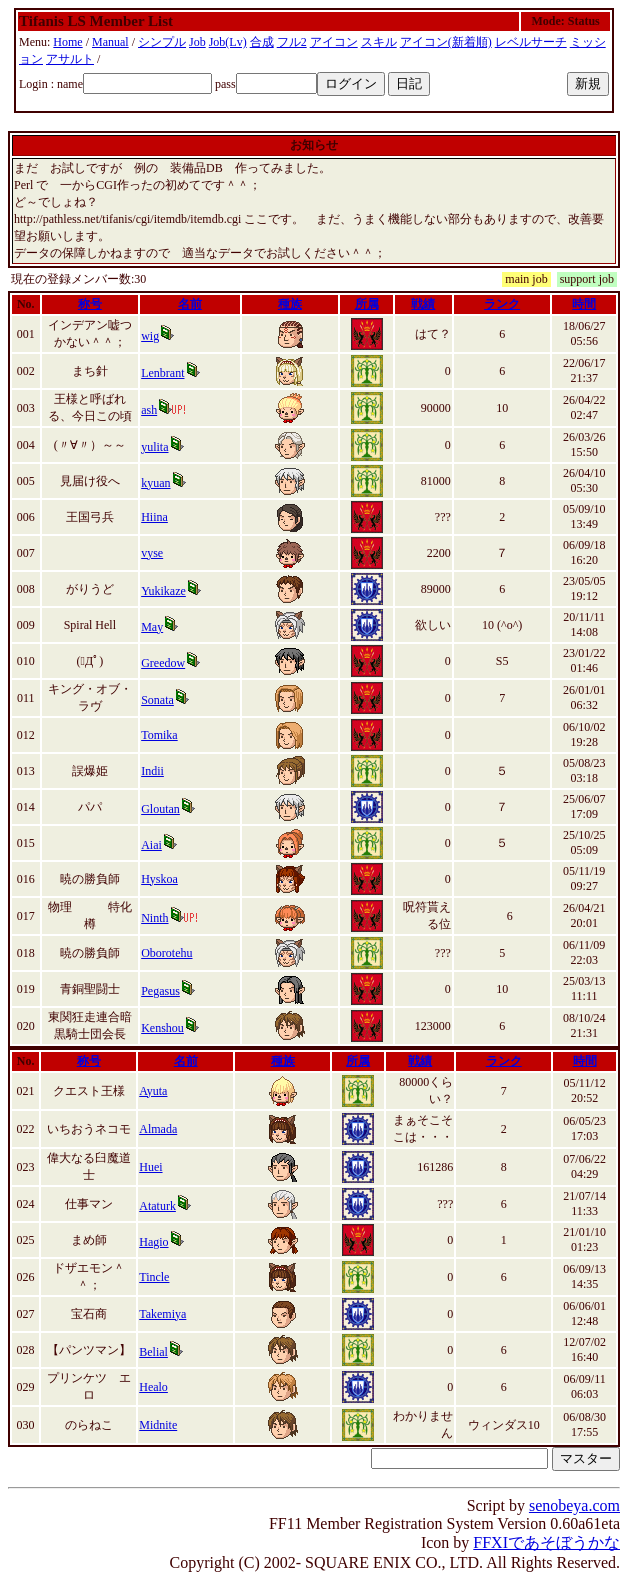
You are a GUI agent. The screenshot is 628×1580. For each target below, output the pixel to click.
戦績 (423, 304)
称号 (90, 304)
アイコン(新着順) (446, 42)
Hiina (154, 517)
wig (150, 336)
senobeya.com (574, 1505)
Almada (158, 1129)
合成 (262, 42)
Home (67, 42)
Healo (153, 1387)
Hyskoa (159, 879)
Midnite (158, 1425)
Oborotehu (166, 953)
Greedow (163, 663)
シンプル (162, 42)
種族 (290, 304)
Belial (153, 1352)
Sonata (157, 700)
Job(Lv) (228, 42)
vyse (152, 553)
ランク (502, 304)
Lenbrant (162, 373)
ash (149, 410)
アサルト (70, 59)
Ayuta (153, 1091)
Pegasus (160, 991)
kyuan (155, 483)
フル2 (292, 42)
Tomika (159, 735)
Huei (150, 1167)
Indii (152, 771)
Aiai (151, 845)
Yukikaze (163, 591)
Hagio (153, 1242)
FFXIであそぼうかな (546, 1542)
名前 (190, 304)
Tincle (154, 1277)
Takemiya (162, 1314)
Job (197, 42)
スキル (379, 42)
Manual (110, 42)
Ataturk (157, 1206)
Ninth (154, 918)
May (152, 627)
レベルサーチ (531, 42)
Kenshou (162, 1028)
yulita (154, 447)
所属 (367, 304)
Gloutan (160, 809)
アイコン (334, 42)
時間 (584, 304)
